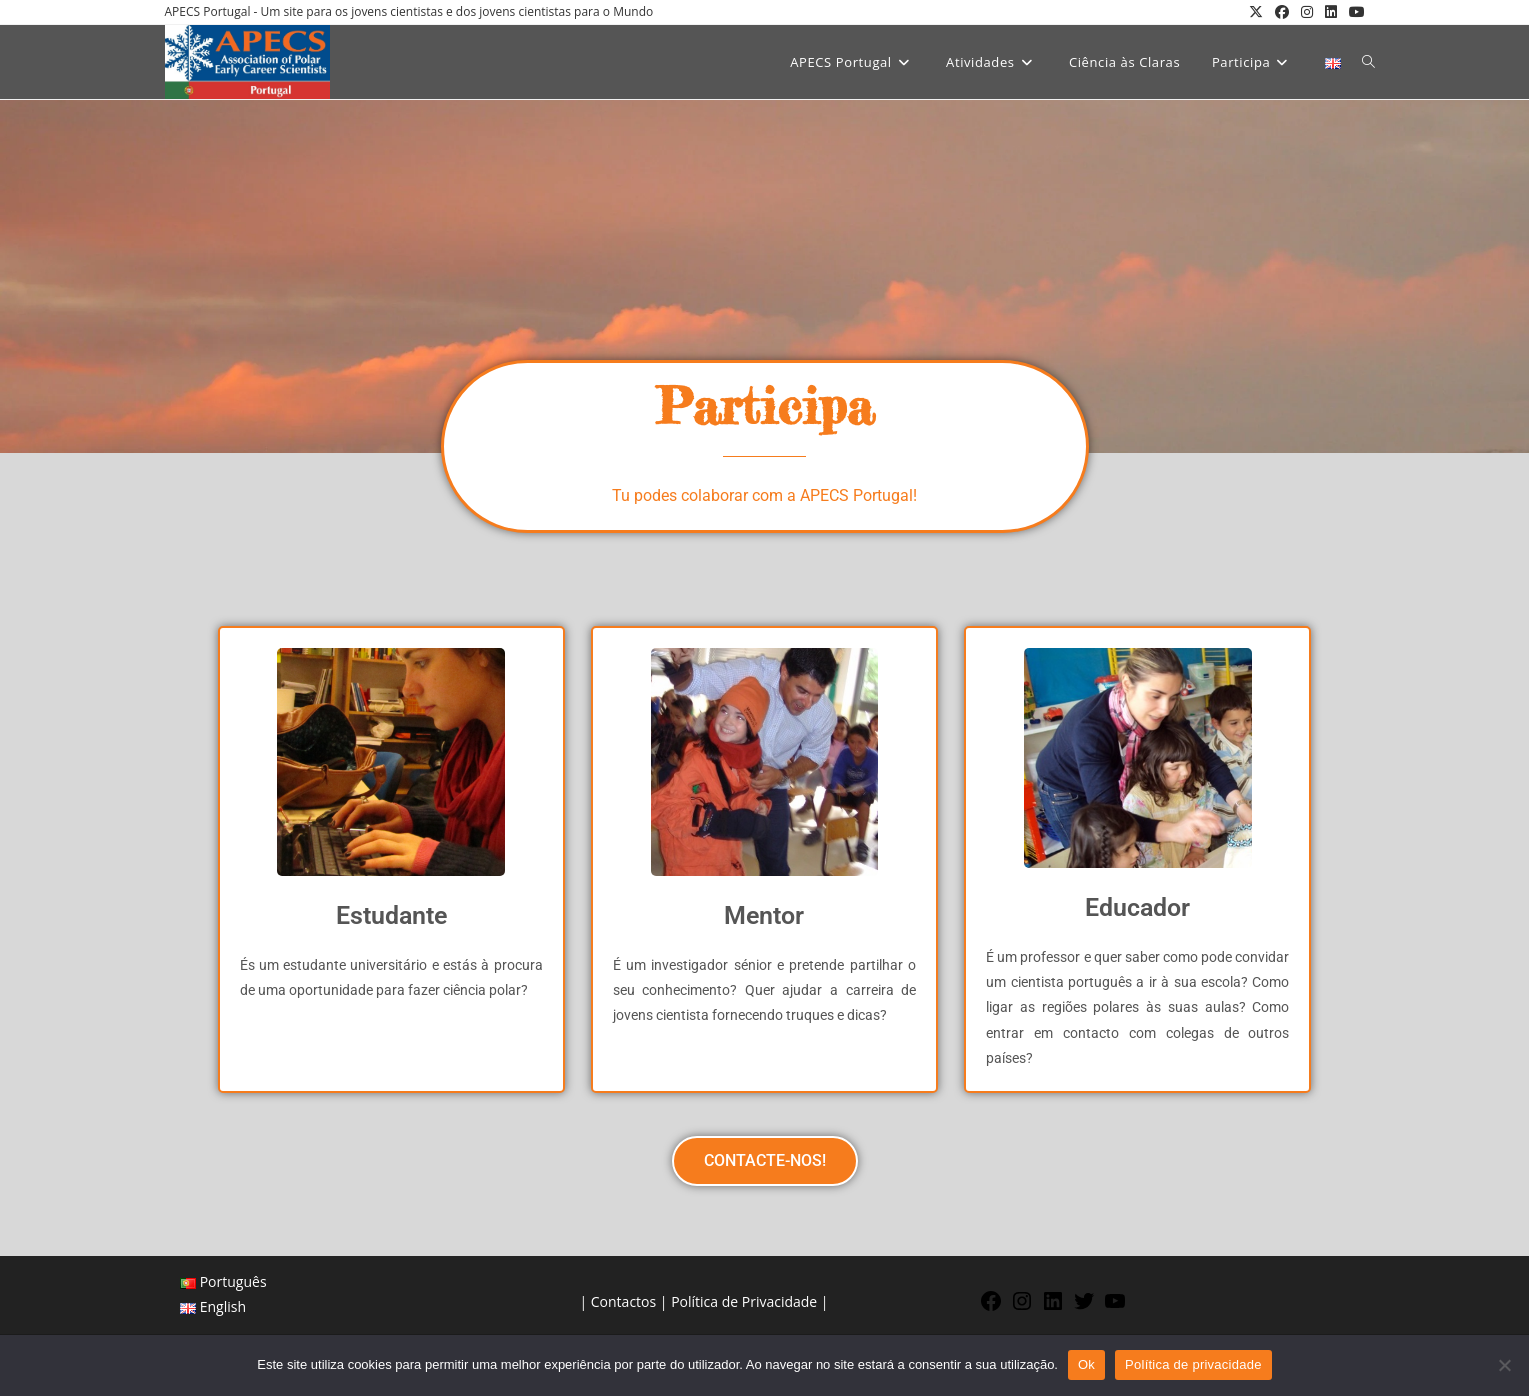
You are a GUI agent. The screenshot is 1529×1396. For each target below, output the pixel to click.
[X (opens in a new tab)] (1256, 12)
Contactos (623, 1301)
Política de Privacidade (744, 1301)
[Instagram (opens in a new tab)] (1307, 12)
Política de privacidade (1193, 1364)
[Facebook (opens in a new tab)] (1282, 12)
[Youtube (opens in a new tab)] (1354, 12)
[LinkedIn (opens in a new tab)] (1331, 12)
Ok (1086, 1364)
